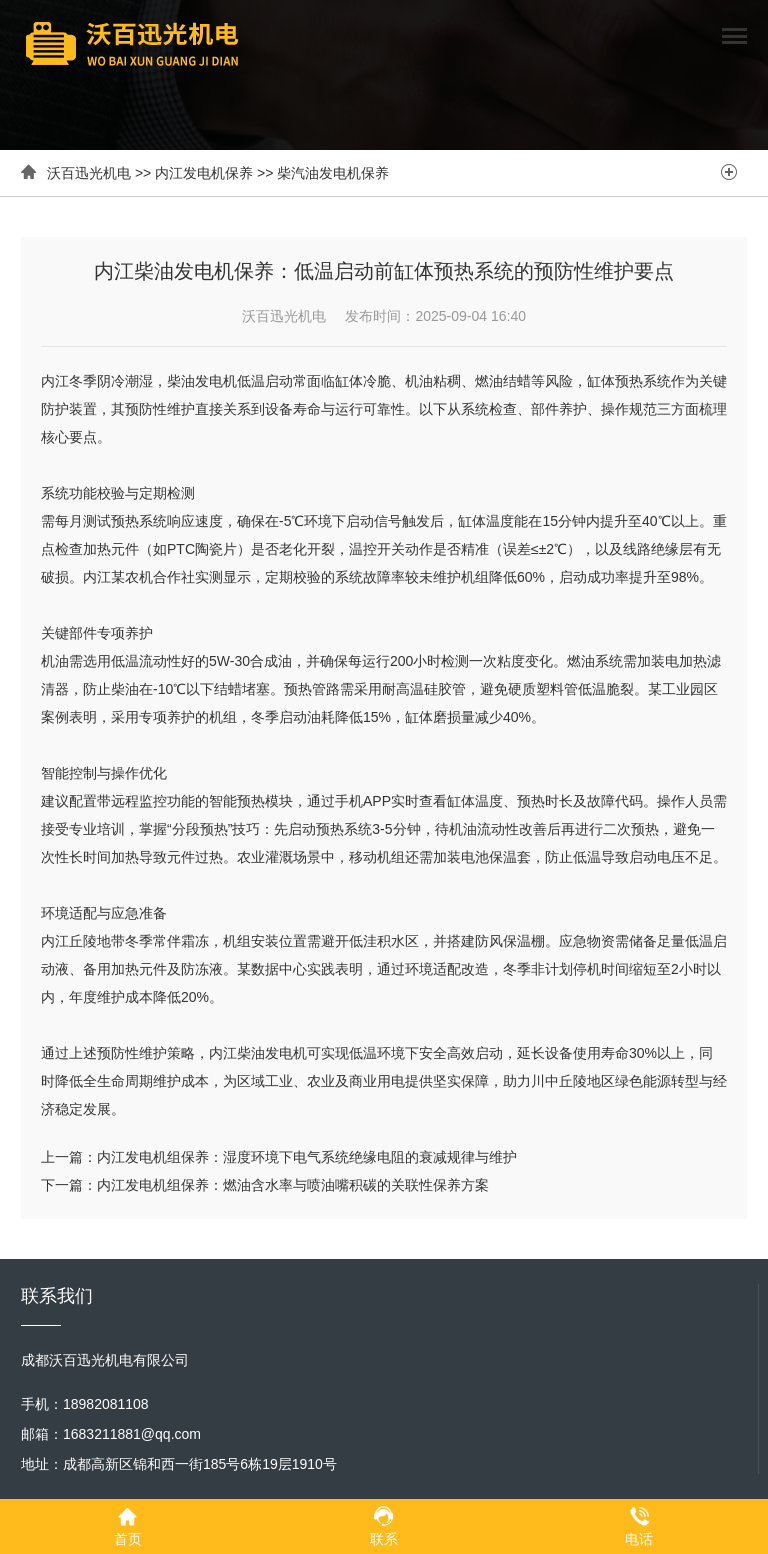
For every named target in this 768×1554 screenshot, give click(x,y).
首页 (128, 1525)
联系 (384, 1525)
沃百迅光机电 (89, 173)
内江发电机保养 (204, 173)
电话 (639, 1525)
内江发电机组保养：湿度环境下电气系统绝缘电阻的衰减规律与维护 (307, 1157)
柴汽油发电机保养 (333, 173)
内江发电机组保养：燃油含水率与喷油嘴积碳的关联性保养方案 (293, 1185)
